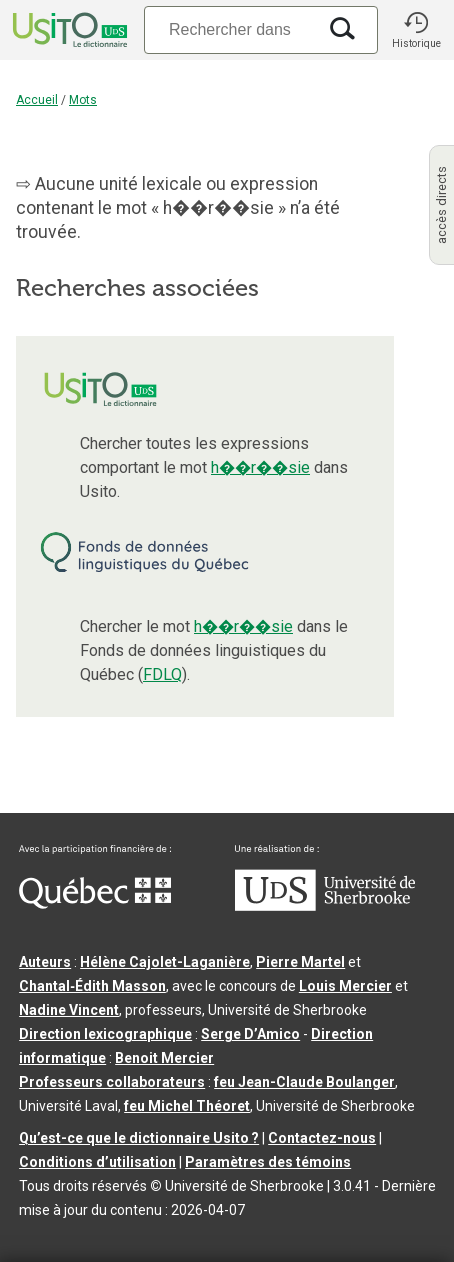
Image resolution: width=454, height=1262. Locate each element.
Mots (83, 100)
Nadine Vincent (69, 1010)
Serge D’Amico (250, 1034)
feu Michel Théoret (187, 1106)
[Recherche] (230, 29)
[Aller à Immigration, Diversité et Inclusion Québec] (95, 904)
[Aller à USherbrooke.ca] (325, 906)
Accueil (37, 100)
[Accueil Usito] (68, 30)
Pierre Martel (300, 962)
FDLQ (162, 674)
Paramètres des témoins (268, 1162)
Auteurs (45, 962)
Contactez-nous (322, 1138)
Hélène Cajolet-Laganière (165, 962)
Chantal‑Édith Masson (92, 986)
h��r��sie (260, 467)
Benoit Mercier (164, 1058)
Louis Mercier (345, 986)
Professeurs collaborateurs (112, 1082)
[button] (416, 30)
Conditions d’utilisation (97, 1162)
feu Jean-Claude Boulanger (304, 1082)
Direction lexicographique (105, 1034)
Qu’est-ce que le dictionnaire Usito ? (139, 1138)
